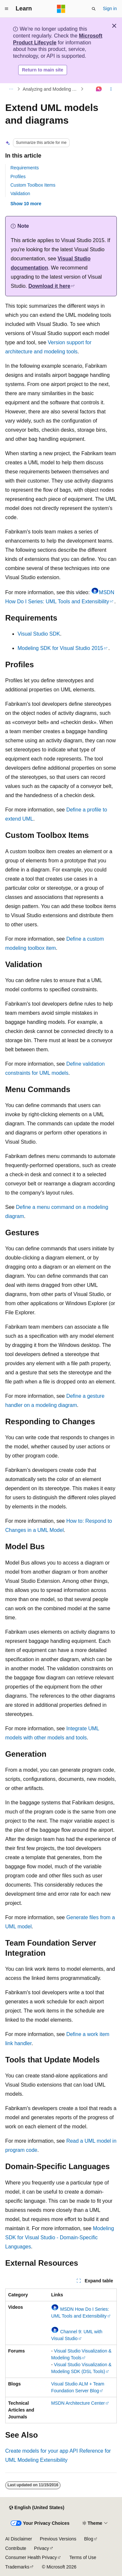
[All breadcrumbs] (11, 89)
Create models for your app (36, 2451)
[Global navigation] (6, 9)
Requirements (24, 167)
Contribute (15, 2548)
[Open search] (93, 9)
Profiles (18, 176)
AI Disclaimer (18, 2538)
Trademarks (17, 2566)
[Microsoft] (61, 9)
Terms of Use (82, 2557)
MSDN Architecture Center (78, 2403)
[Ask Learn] (99, 89)
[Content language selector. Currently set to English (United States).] (36, 2508)
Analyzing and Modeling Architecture (51, 89)
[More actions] (111, 89)
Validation (20, 193)
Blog (88, 2538)
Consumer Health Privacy (31, 2557)
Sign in (110, 8)
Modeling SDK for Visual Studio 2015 (60, 648)
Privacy (41, 2548)
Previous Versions (58, 2538)
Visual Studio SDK (39, 634)
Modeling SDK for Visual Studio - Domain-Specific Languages (59, 2237)
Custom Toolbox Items (32, 185)
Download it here (49, 286)
